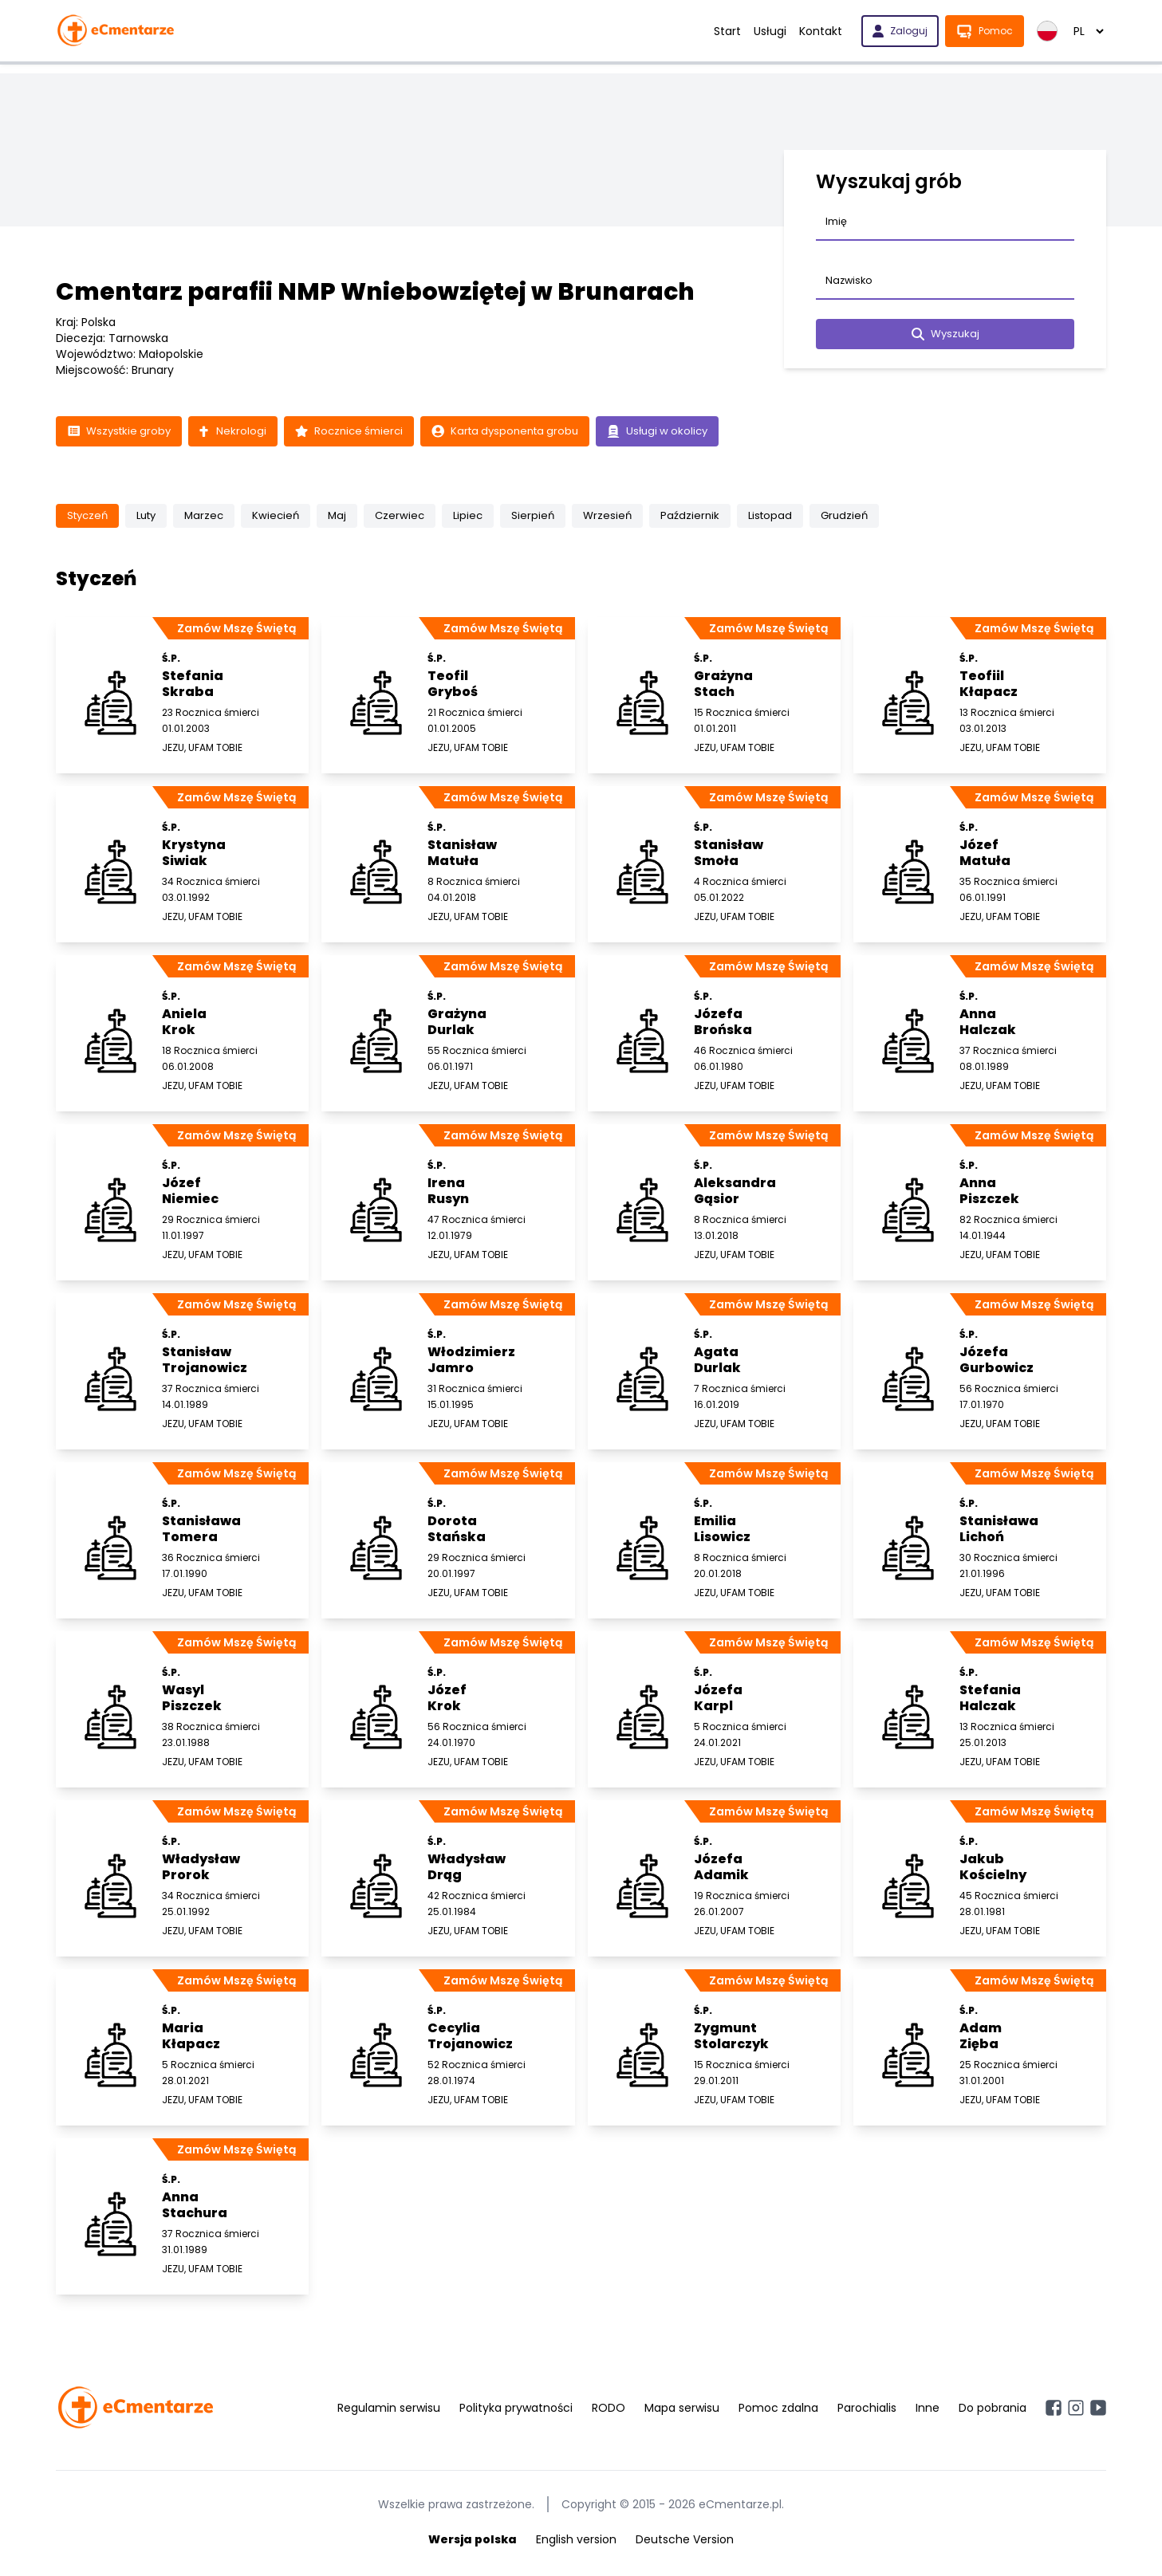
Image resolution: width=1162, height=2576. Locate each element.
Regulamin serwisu (388, 2411)
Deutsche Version (685, 2542)
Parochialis (866, 2411)
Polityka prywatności (516, 2411)
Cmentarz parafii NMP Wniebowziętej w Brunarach (375, 292)
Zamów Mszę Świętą (236, 631)
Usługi (770, 31)
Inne (927, 2411)
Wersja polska (472, 2542)
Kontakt (820, 31)
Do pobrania (992, 2411)
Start (727, 31)
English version (576, 2542)
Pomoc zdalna (778, 2411)
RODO (608, 2411)
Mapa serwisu (681, 2411)
